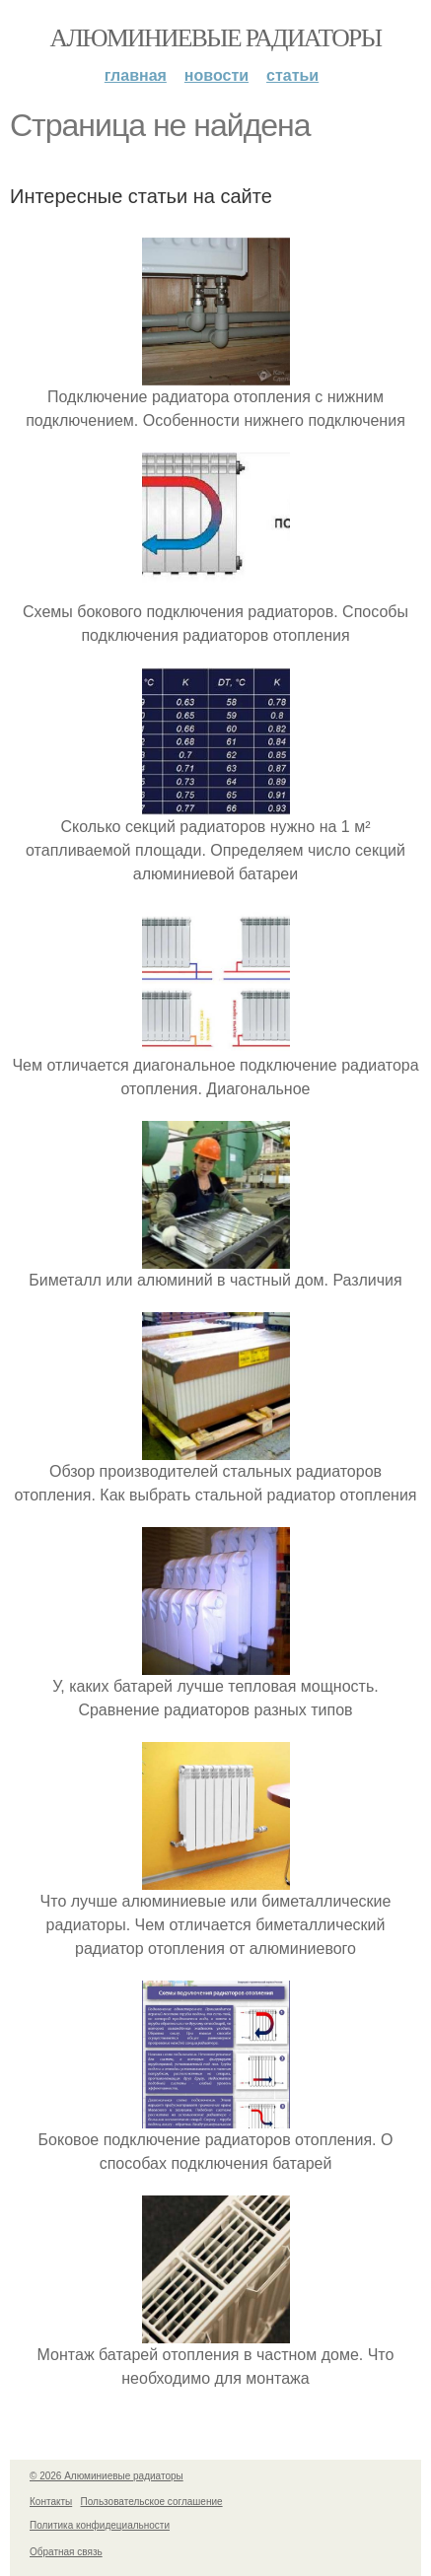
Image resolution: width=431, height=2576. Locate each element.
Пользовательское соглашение (152, 2501)
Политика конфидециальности (100, 2525)
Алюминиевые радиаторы (216, 38)
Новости (216, 75)
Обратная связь (66, 2551)
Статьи (292, 75)
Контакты (51, 2501)
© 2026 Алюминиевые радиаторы (106, 2476)
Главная (136, 75)
